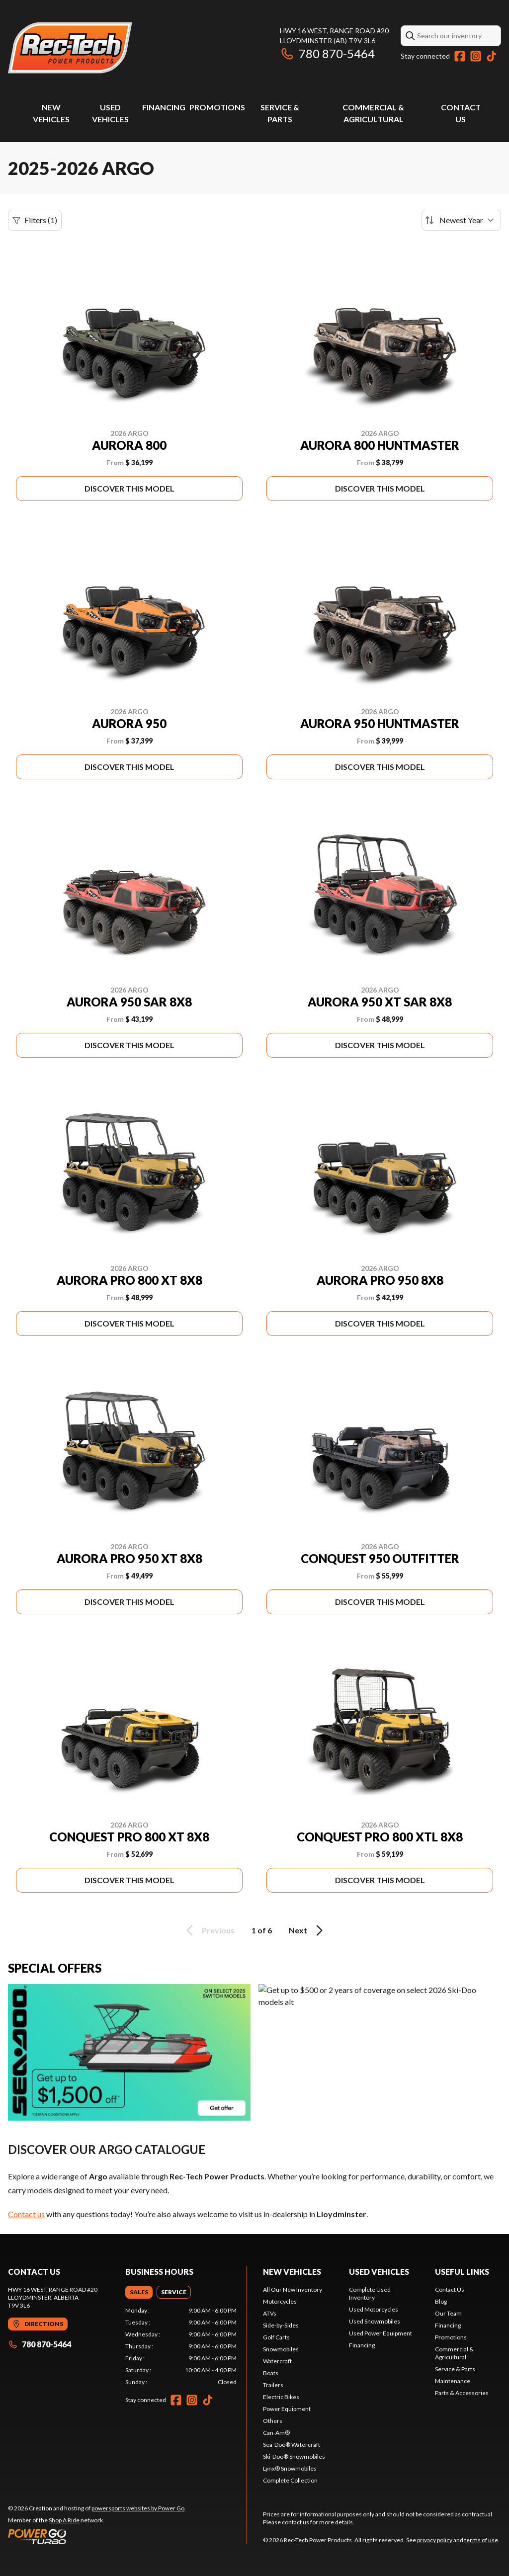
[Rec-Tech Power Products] (70, 48)
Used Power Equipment (380, 2333)
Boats (270, 2373)
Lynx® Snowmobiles (290, 2468)
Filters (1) (34, 220)
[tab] (139, 2292)
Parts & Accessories (462, 2393)
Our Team (448, 2313)
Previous (209, 1930)
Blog (441, 2301)
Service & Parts (455, 2369)
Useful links (462, 2271)
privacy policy (434, 2540)
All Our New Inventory (292, 2289)
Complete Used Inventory (370, 2293)
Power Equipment (287, 2408)
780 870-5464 (327, 53)
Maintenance (452, 2381)
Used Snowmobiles (374, 2321)
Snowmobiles (281, 2349)
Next (307, 1930)
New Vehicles (292, 2271)
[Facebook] (460, 56)
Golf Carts (276, 2337)
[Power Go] (97, 2536)
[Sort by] (461, 220)
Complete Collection (290, 2480)
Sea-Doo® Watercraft (291, 2444)
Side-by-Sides (281, 2325)
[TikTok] (492, 56)
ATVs (269, 2313)
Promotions (217, 107)
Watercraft (277, 2361)
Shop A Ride (64, 2520)
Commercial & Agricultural (454, 2353)
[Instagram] (476, 56)
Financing (163, 107)
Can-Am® (276, 2432)
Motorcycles (280, 2301)
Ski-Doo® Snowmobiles (294, 2456)
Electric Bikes (281, 2397)
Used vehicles (379, 2271)
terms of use (481, 2540)
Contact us (26, 2214)
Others (272, 2420)
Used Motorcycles (373, 2309)
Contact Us (449, 2289)
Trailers (273, 2385)
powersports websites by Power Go (137, 2508)
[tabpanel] (181, 2346)
